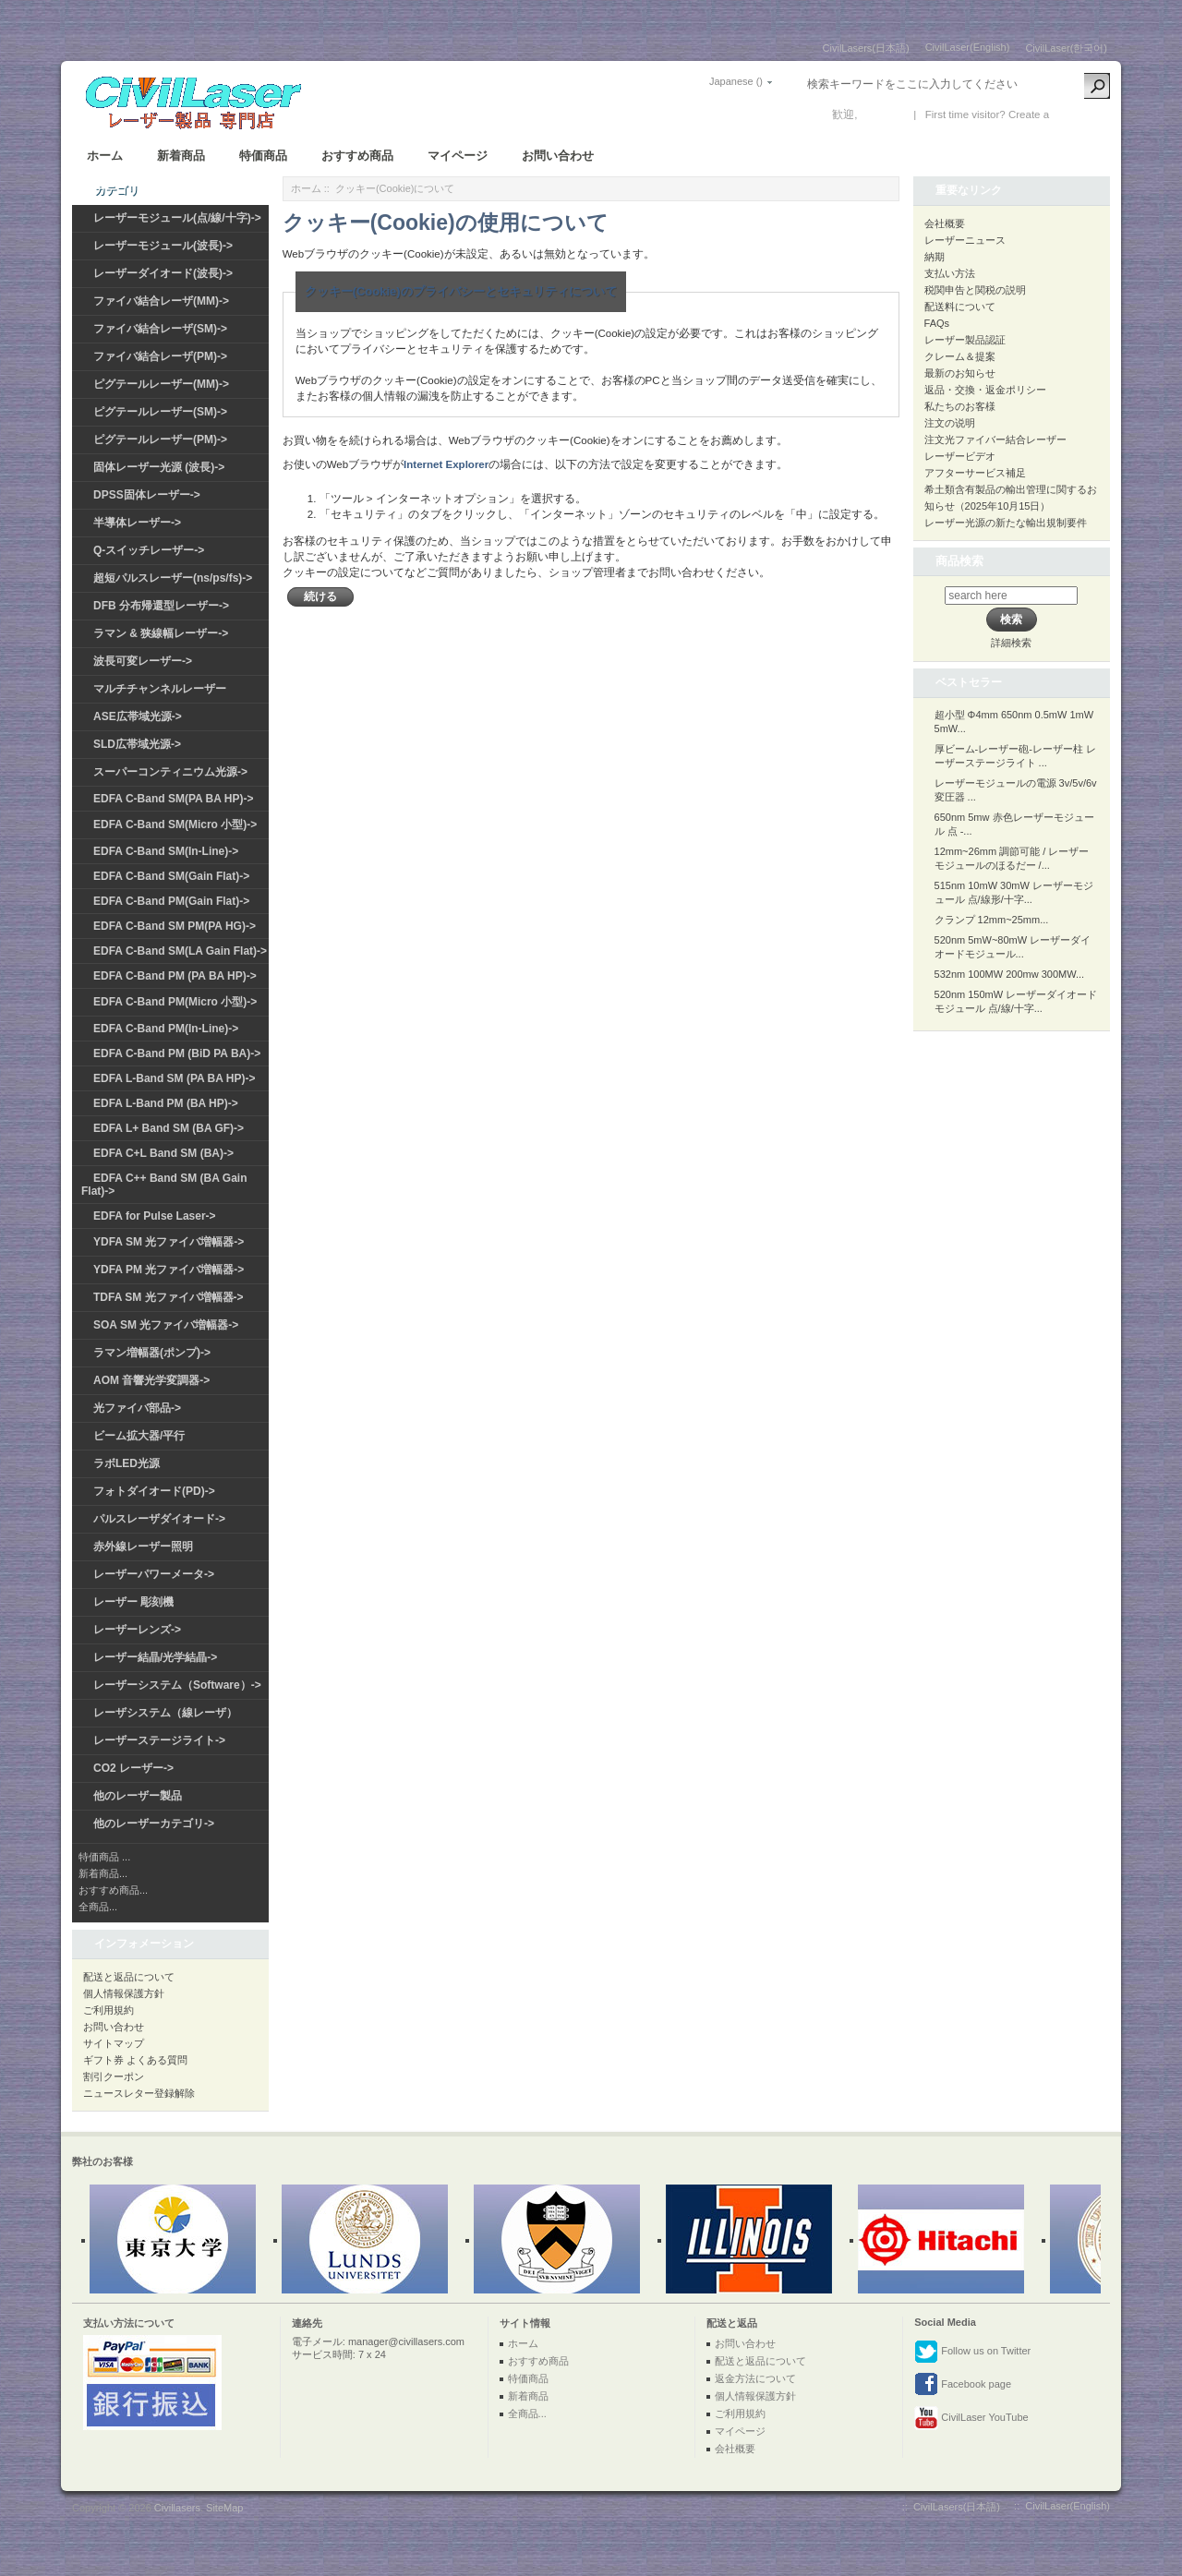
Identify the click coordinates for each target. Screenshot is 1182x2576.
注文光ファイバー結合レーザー (995, 439)
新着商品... (102, 1873)
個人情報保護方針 (123, 1993)
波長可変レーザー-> (142, 661)
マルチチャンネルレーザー (159, 688)
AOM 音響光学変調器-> (151, 1380)
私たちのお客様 (959, 406)
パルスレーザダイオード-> (159, 1518)
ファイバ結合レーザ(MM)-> (161, 301)
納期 (934, 256)
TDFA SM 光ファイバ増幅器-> (168, 1297)
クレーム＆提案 (959, 356)
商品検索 (959, 561)
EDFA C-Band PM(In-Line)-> (165, 1028)
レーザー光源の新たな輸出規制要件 (1005, 522)
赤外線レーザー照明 (143, 1546)
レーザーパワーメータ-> (153, 1574)
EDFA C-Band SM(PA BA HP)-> (173, 798)
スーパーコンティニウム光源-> (170, 771)
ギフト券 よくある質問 (135, 2059)
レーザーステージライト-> (159, 1740)
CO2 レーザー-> (133, 1768)
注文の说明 (949, 422)
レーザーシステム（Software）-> (177, 1685)
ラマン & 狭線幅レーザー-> (160, 633)
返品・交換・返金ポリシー (985, 389)
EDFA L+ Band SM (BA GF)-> (168, 1128)
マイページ (458, 156)
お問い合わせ (558, 156)
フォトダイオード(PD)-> (154, 1491)
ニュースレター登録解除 (139, 2093)
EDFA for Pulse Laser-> (154, 1216)
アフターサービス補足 (975, 472)
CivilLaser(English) (967, 47)
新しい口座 (1079, 114)
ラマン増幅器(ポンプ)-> (152, 1352)
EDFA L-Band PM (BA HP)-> (165, 1103)
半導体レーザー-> (137, 522)
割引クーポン (113, 2076)
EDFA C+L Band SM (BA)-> (163, 1153)
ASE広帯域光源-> (137, 716)
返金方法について (755, 2378)
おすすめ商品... (113, 1890)
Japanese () (736, 81)
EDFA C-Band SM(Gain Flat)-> (171, 876)
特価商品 (263, 156)
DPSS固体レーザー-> (146, 494)
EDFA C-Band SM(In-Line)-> (165, 851)
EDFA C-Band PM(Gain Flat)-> (171, 901)
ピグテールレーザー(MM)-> (161, 384)
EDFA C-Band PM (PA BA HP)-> (175, 975)
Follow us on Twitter (972, 2352)
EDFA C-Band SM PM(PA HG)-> (174, 926)
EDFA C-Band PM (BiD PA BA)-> (176, 1053)
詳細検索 (1011, 642)
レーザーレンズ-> (137, 1629)
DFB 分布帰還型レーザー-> (161, 605)
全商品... (97, 1906)
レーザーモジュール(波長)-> (163, 245)
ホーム (105, 156)
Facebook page (962, 2385)
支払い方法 (949, 273)
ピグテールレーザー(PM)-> (160, 439)
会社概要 (944, 223)
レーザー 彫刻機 (133, 1601)
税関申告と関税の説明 (975, 289)
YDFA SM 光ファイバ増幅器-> (168, 1241)
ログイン (883, 114)
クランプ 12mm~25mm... (992, 919)
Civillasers (177, 2507)
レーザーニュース (965, 240)
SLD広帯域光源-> (137, 744)
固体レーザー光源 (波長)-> (158, 467)
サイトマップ (113, 2043)
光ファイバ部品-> (137, 1408)
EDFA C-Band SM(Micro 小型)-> (175, 824)
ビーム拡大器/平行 (139, 1435)
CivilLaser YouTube (971, 2418)
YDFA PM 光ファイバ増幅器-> (168, 1269)
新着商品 (181, 156)
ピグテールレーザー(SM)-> (160, 411)
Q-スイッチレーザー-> (148, 550)
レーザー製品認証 (965, 339)
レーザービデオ (959, 456)
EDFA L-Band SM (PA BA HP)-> (174, 1078)
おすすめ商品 (357, 156)
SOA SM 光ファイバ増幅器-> (165, 1324)
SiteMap (224, 2507)
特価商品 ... (104, 1856)
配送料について (959, 306)
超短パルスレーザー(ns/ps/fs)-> (172, 578)
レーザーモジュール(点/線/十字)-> (177, 217)
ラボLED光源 (126, 1463)
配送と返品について (129, 1976)
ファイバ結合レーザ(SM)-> (160, 328)
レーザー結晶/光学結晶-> (155, 1657)
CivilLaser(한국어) (1066, 48)
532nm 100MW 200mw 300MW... (1010, 974)
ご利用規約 (108, 2010)
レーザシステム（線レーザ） (165, 1712)
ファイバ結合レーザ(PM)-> (160, 356)
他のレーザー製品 (137, 1795)
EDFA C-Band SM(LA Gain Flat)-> (180, 951)
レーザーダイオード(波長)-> (163, 273)
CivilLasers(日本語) (866, 48)
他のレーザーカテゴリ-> (153, 1823)
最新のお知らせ (959, 373)
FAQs (937, 323)
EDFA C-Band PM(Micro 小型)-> (175, 1001)
